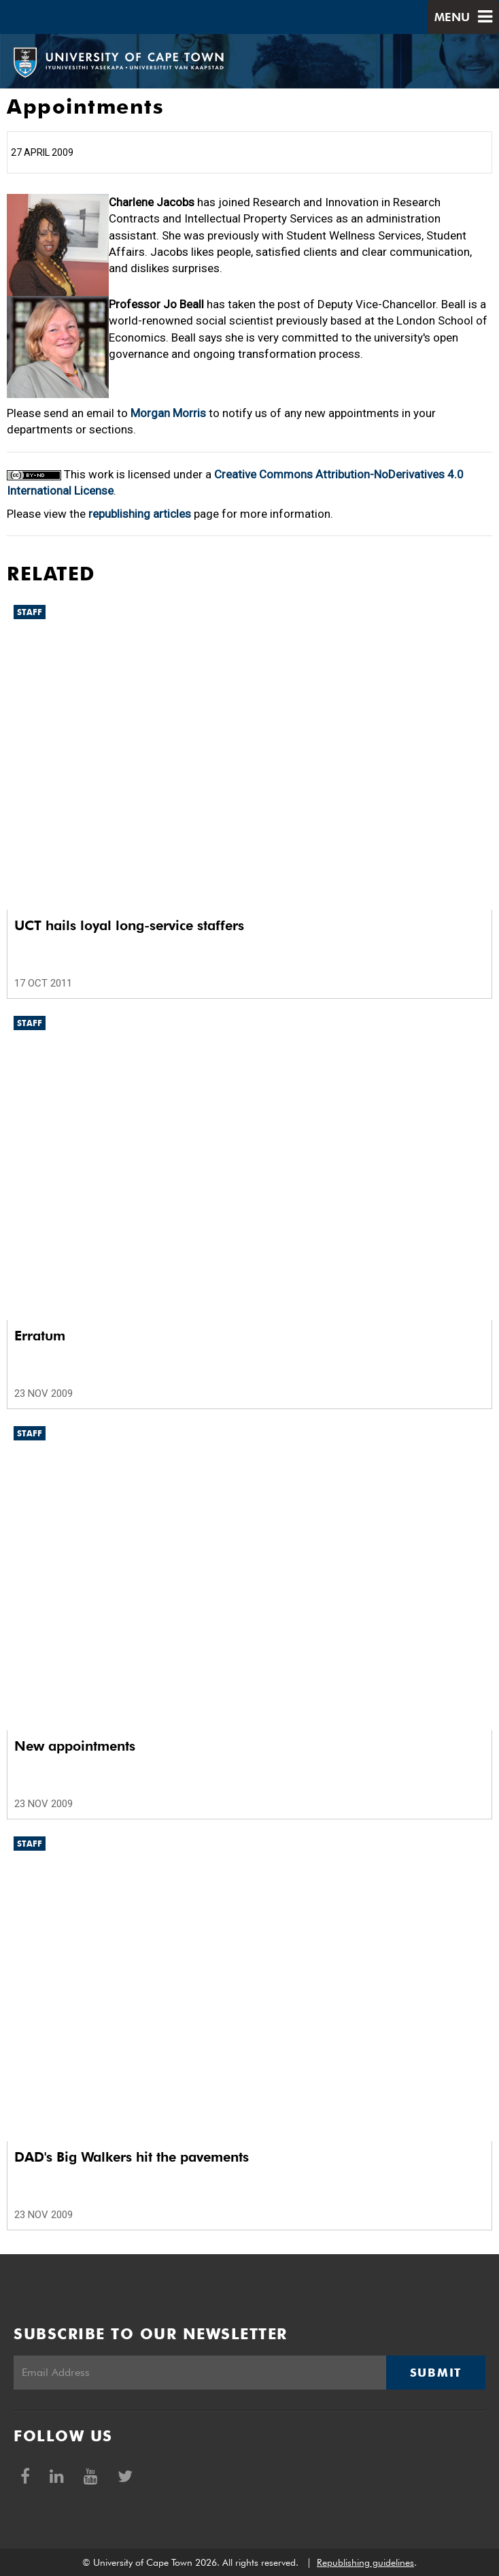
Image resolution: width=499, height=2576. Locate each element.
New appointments (74, 1746)
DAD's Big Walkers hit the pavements (131, 2157)
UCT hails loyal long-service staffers (129, 925)
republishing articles (139, 514)
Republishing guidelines (365, 2562)
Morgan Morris (168, 413)
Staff (29, 612)
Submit (436, 2372)
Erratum (39, 1335)
